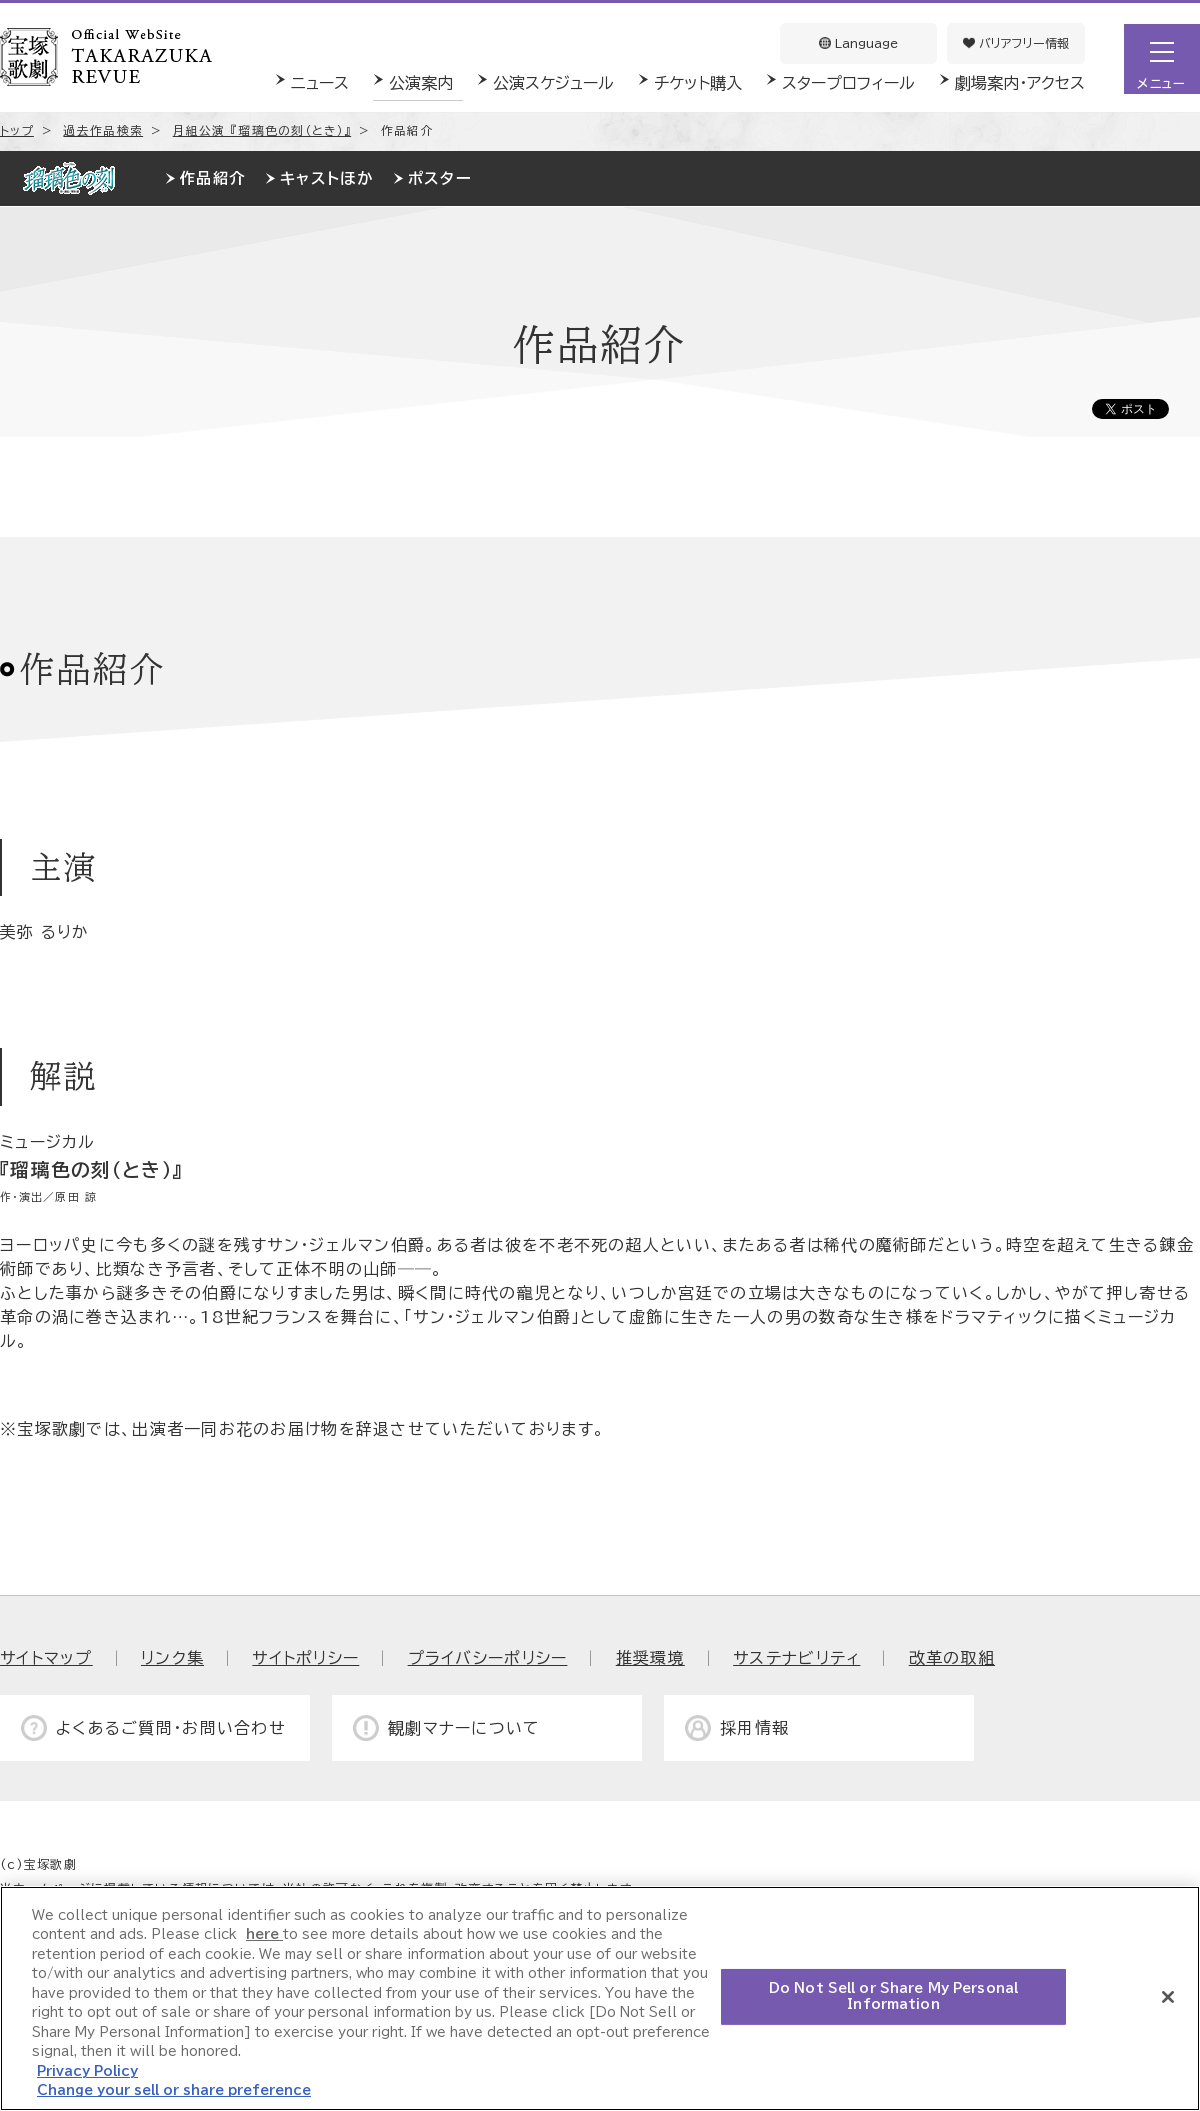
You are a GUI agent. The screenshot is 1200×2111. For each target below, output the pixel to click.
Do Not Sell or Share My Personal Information (893, 1996)
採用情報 (754, 1728)
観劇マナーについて (464, 1728)
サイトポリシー (305, 1658)
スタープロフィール (848, 83)
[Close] (1168, 1997)
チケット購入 (698, 83)
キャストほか (326, 178)
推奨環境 (650, 1658)
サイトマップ (46, 1658)
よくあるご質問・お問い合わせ (171, 1728)
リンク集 (172, 1658)
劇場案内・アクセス (1020, 83)
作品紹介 (212, 178)
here (264, 1934)
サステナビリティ (796, 1658)
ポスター (440, 178)
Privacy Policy (87, 2071)
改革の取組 (952, 1658)
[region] (600, 1998)
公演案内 (421, 83)
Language (858, 43)
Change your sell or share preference (174, 2090)
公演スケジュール (553, 83)
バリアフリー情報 (1016, 43)
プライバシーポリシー (488, 1658)
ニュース (320, 83)
